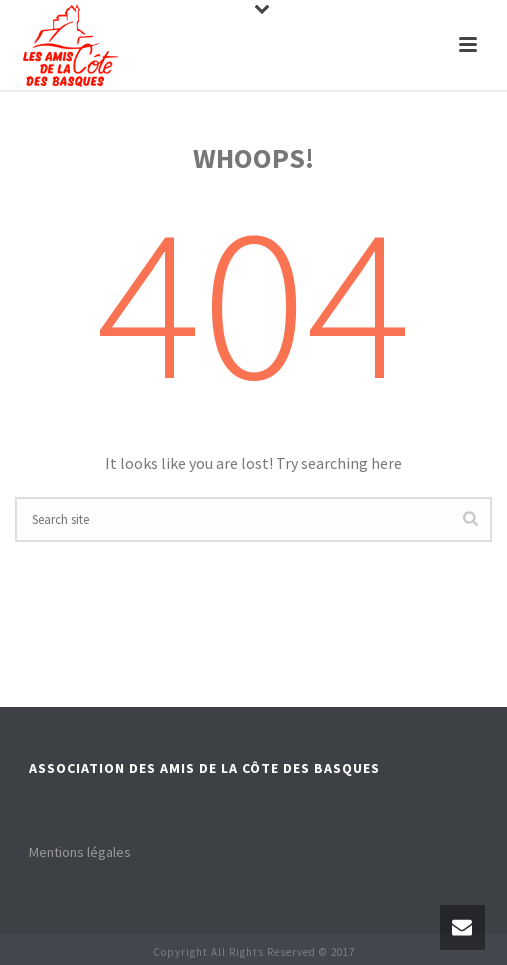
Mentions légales (80, 852)
